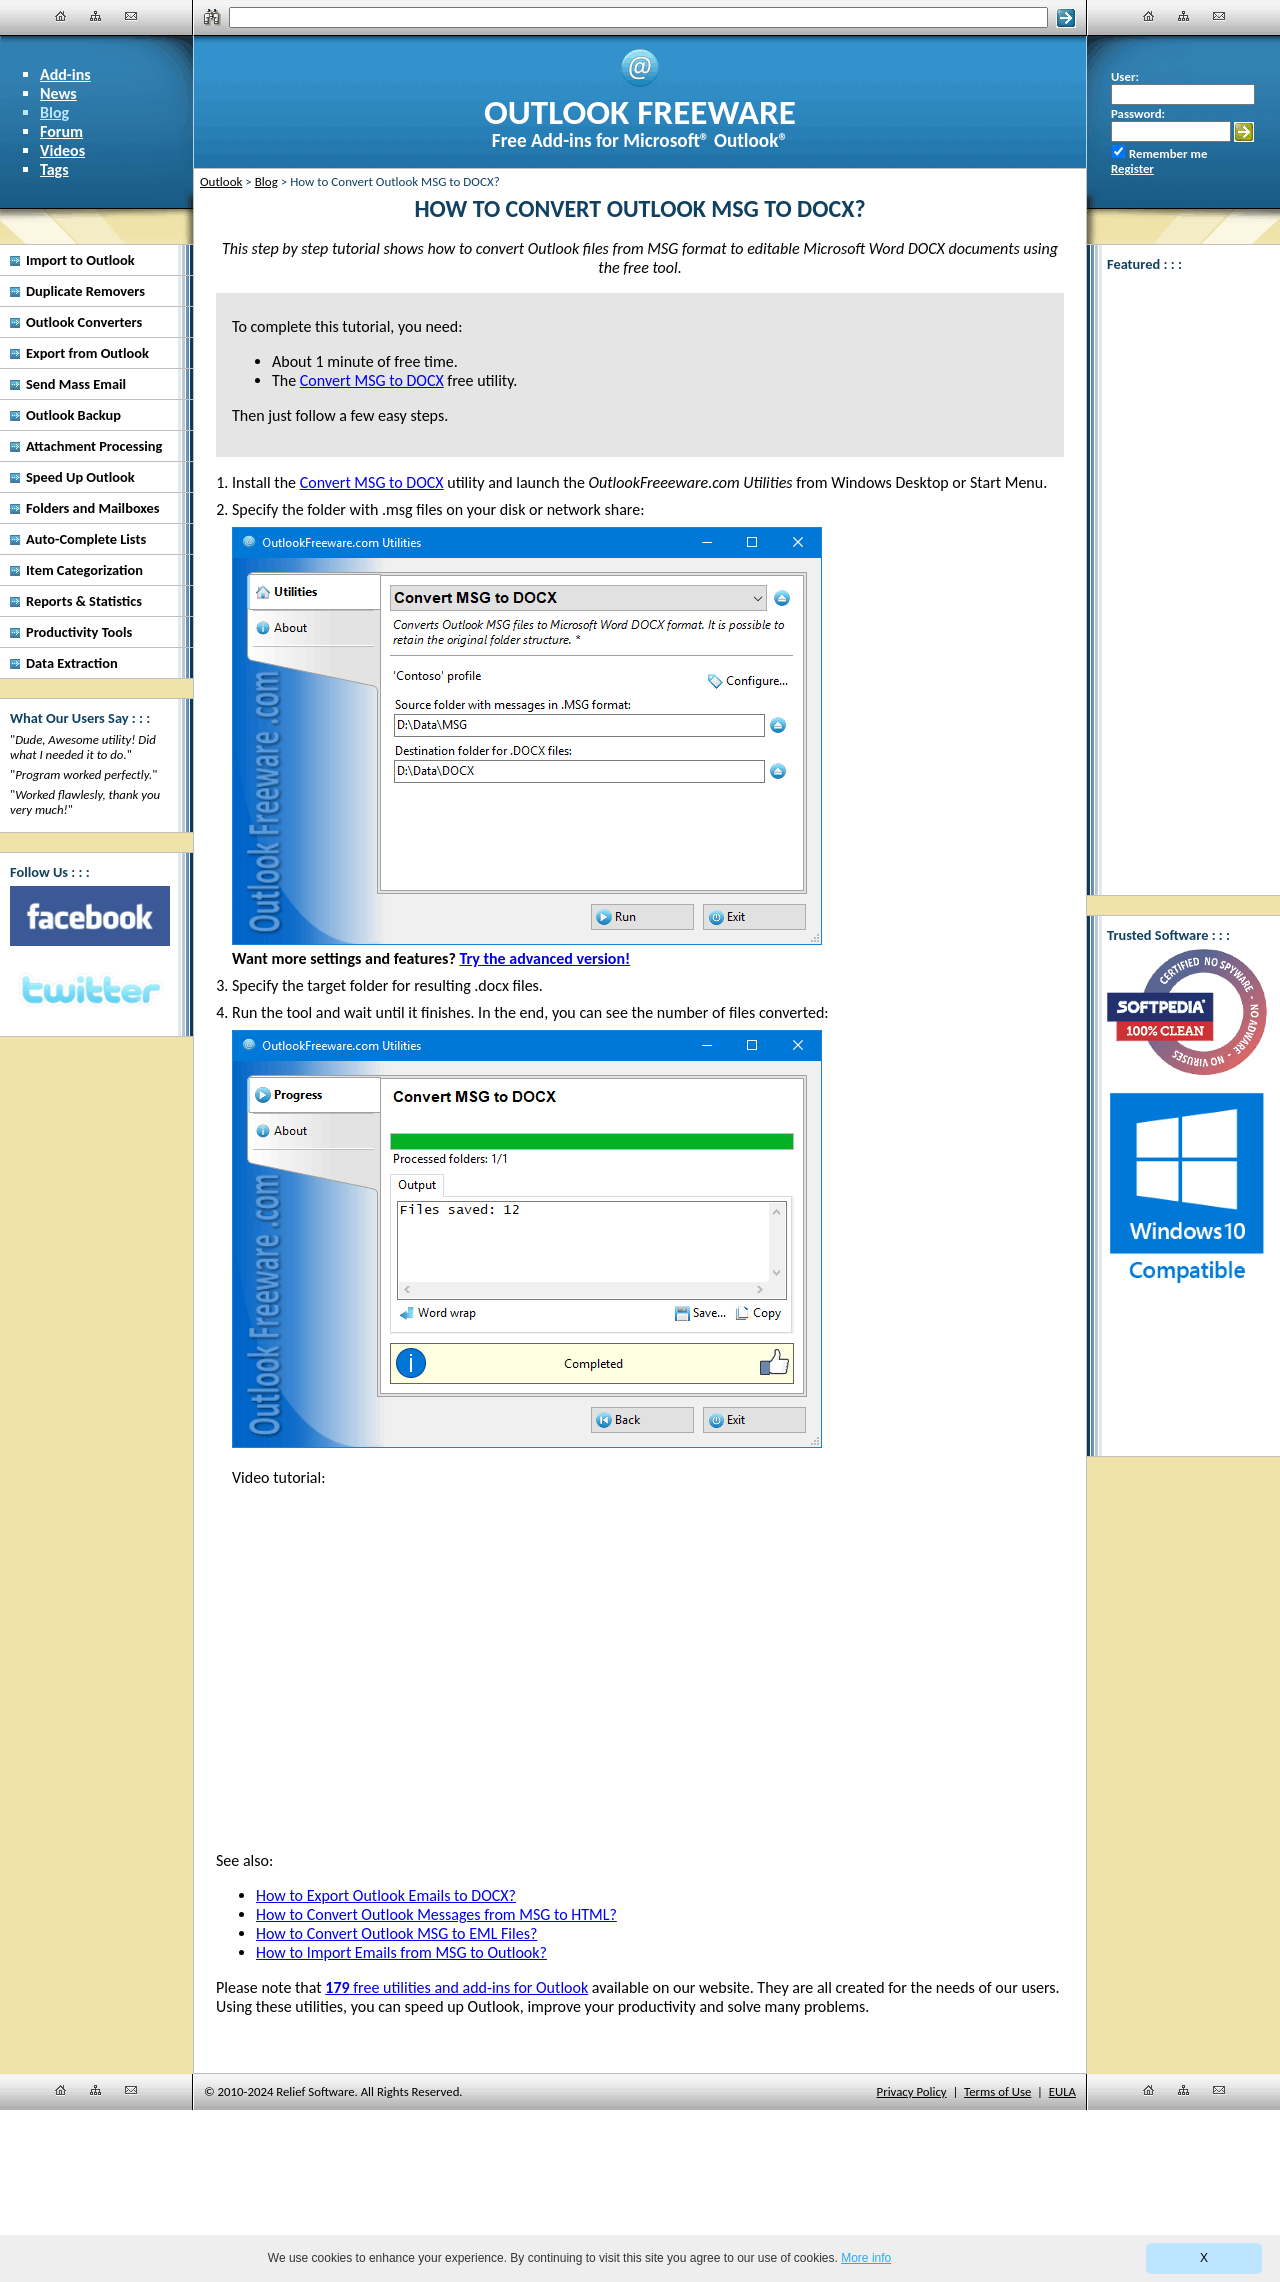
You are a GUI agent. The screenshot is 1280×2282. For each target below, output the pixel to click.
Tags (54, 169)
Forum (61, 131)
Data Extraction (72, 663)
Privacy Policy (912, 2091)
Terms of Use (997, 2091)
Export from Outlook (87, 353)
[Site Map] (96, 16)
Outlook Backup (73, 415)
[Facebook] (90, 916)
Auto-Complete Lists (86, 539)
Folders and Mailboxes (93, 508)
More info (866, 2258)
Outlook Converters (84, 322)
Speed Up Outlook (80, 477)
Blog (54, 112)
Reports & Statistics (84, 601)
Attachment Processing (94, 446)
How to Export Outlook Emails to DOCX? (386, 1895)
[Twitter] (90, 991)
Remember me (1168, 153)
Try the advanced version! (544, 958)
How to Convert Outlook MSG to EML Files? (396, 1933)
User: (1125, 76)
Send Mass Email (76, 384)
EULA (1062, 2091)
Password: (1138, 113)
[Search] (638, 17)
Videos (62, 150)
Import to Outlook (80, 260)
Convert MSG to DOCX (372, 482)
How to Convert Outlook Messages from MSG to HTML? (436, 1914)
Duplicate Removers (85, 291)
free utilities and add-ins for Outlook (456, 1987)
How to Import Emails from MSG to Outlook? (401, 1952)
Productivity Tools (79, 632)
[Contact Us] (131, 16)
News (58, 93)
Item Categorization (84, 570)
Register (1132, 168)
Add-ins (65, 74)
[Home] (61, 16)
